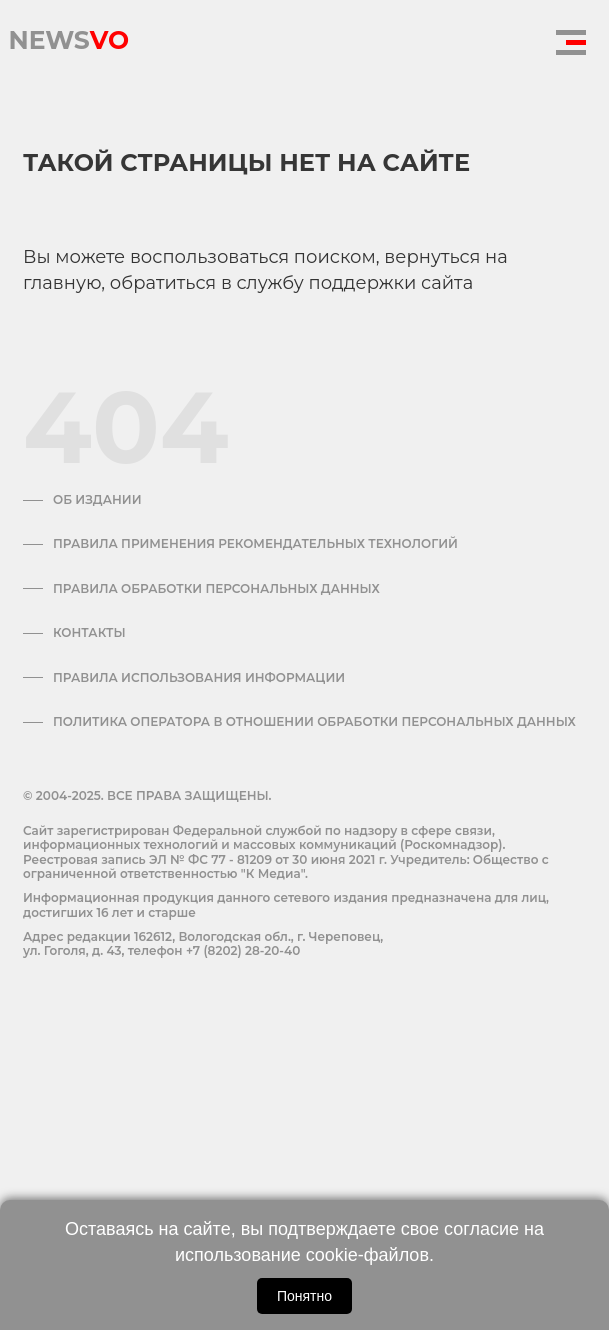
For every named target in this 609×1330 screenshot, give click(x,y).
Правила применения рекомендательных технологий (255, 544)
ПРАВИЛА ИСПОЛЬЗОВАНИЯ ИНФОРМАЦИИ (199, 678)
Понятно (304, 1296)
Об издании (97, 500)
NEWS (68, 35)
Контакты (89, 633)
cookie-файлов (367, 1255)
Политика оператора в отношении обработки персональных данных (314, 722)
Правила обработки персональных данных (216, 589)
